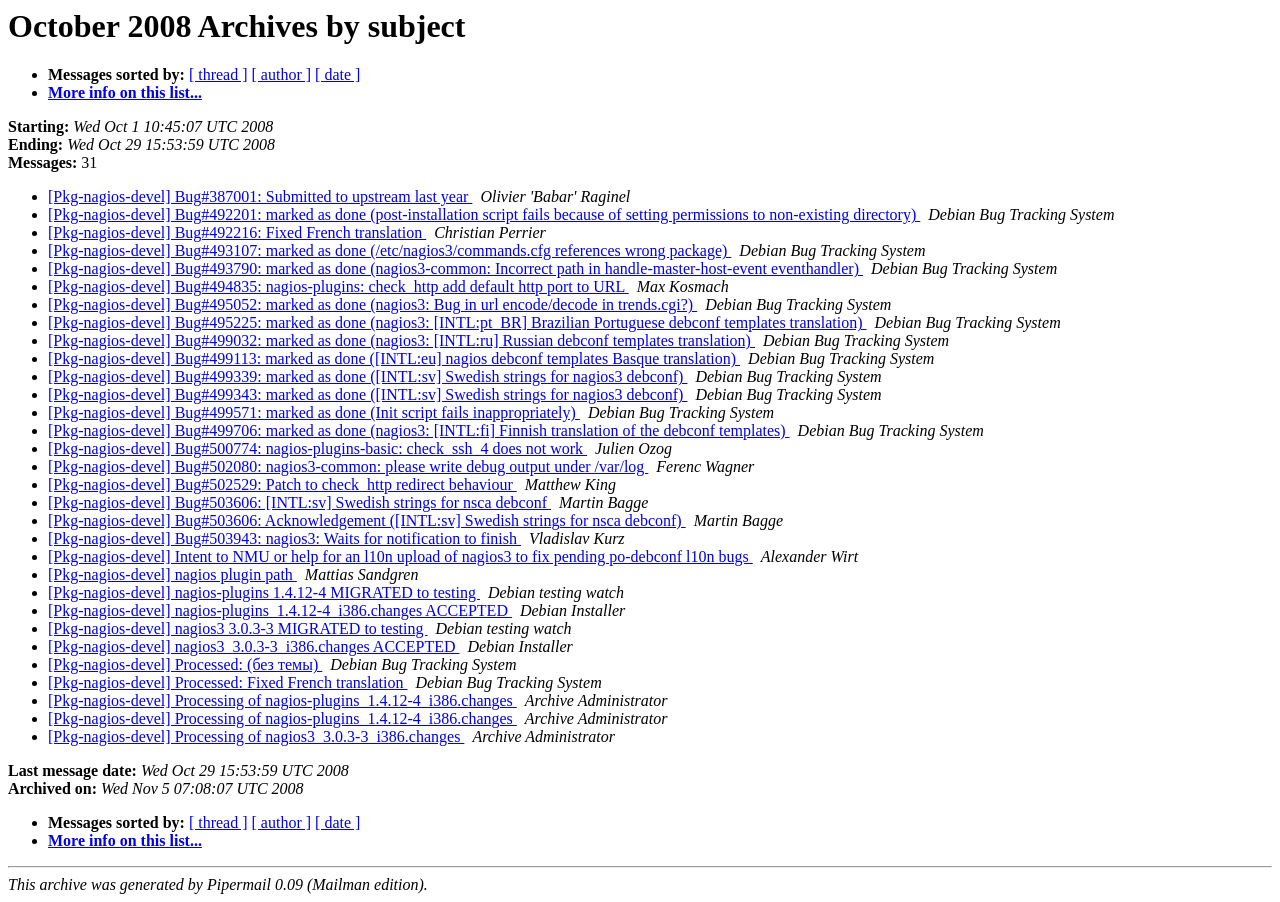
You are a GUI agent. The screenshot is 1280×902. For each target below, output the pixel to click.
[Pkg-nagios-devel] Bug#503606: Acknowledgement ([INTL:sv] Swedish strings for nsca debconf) (367, 520)
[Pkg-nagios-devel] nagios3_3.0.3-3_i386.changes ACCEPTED (254, 646)
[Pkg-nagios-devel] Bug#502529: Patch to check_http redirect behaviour (282, 484)
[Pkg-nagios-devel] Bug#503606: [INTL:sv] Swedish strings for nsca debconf (299, 502)
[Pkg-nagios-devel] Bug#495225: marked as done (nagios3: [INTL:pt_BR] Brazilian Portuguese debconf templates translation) (457, 322)
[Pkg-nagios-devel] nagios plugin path (172, 574)
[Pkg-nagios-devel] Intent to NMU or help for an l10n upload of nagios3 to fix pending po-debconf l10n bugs (400, 556)
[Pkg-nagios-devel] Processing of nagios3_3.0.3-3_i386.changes (256, 736)
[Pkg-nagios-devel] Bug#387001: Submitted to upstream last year (260, 196)
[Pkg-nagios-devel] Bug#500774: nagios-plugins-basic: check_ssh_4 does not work (317, 448)
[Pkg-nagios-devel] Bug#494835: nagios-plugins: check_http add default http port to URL (338, 286)
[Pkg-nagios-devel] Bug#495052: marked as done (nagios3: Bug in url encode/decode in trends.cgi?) (372, 304)
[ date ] (337, 74)
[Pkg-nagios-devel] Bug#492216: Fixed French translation (237, 232)
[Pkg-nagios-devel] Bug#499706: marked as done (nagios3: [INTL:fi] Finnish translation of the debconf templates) (419, 430)
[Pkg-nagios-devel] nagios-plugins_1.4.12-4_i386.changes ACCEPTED (280, 610)
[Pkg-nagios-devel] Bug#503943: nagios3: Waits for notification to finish (284, 538)
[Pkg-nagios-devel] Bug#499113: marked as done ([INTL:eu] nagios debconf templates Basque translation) (394, 358)
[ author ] (282, 74)
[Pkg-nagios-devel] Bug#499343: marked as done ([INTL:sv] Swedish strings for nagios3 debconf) (367, 394)
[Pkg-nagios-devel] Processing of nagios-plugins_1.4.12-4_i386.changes (282, 700)
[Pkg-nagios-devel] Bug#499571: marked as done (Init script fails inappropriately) (314, 412)
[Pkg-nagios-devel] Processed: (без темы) (185, 664)
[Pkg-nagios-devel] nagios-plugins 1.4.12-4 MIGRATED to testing (264, 592)
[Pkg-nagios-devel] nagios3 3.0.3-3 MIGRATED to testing (238, 628)
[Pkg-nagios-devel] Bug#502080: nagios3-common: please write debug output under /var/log (348, 466)
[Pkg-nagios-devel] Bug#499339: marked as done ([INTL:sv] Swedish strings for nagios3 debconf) (367, 376)
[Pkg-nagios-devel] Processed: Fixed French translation (227, 682)
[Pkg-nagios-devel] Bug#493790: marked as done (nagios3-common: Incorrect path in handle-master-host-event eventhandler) (455, 268)
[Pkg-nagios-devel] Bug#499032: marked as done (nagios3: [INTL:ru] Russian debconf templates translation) (401, 340)
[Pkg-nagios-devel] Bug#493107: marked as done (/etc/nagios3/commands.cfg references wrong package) (389, 250)
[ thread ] (218, 74)
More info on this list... (125, 92)
